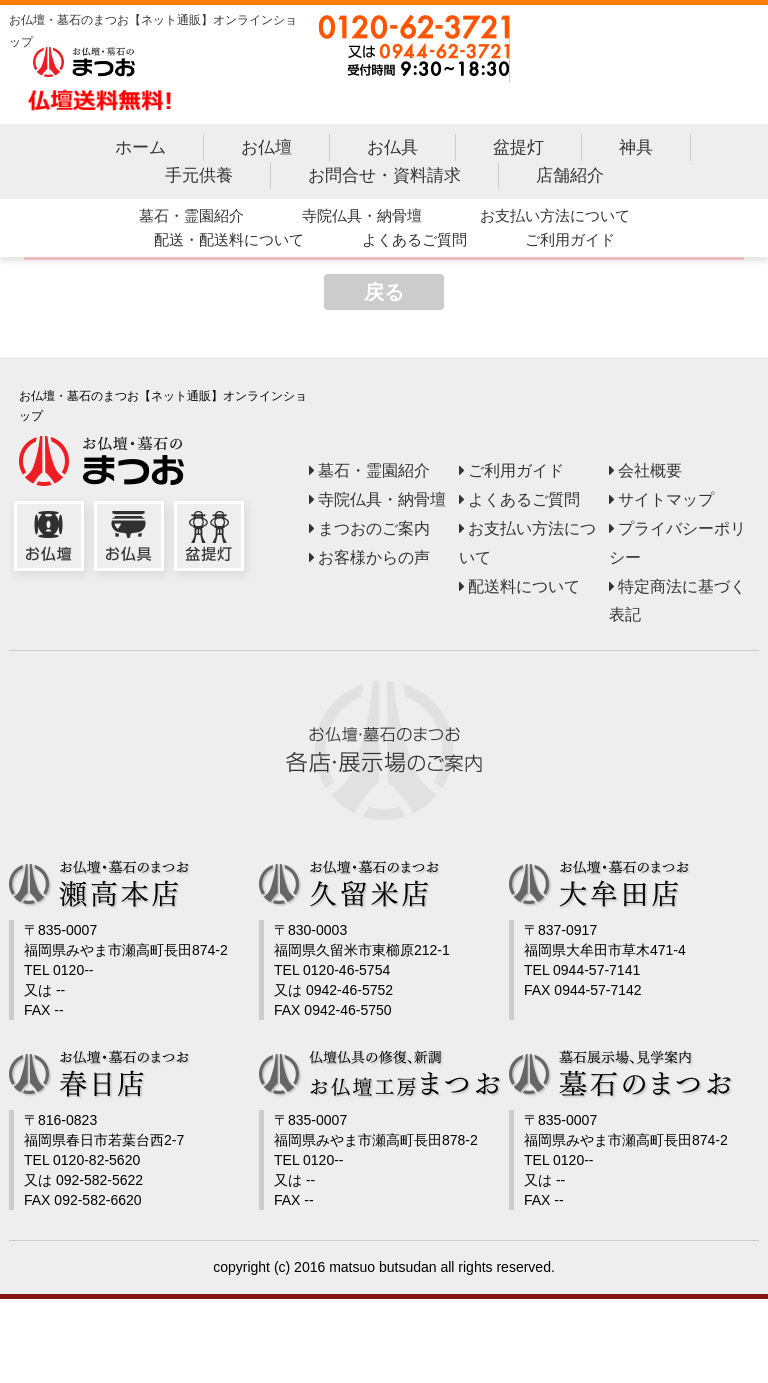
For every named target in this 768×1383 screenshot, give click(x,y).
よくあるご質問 (413, 242)
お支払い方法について (554, 218)
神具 (635, 151)
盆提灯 (517, 151)
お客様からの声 (374, 560)
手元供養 (198, 178)
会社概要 (650, 473)
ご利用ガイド (569, 242)
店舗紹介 (569, 178)
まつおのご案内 (374, 531)
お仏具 (391, 151)
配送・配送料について (228, 242)
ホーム (139, 151)
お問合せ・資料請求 (383, 178)
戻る (384, 295)
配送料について (524, 589)
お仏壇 (265, 151)
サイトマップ (666, 502)
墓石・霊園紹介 (190, 218)
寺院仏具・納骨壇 (361, 218)
